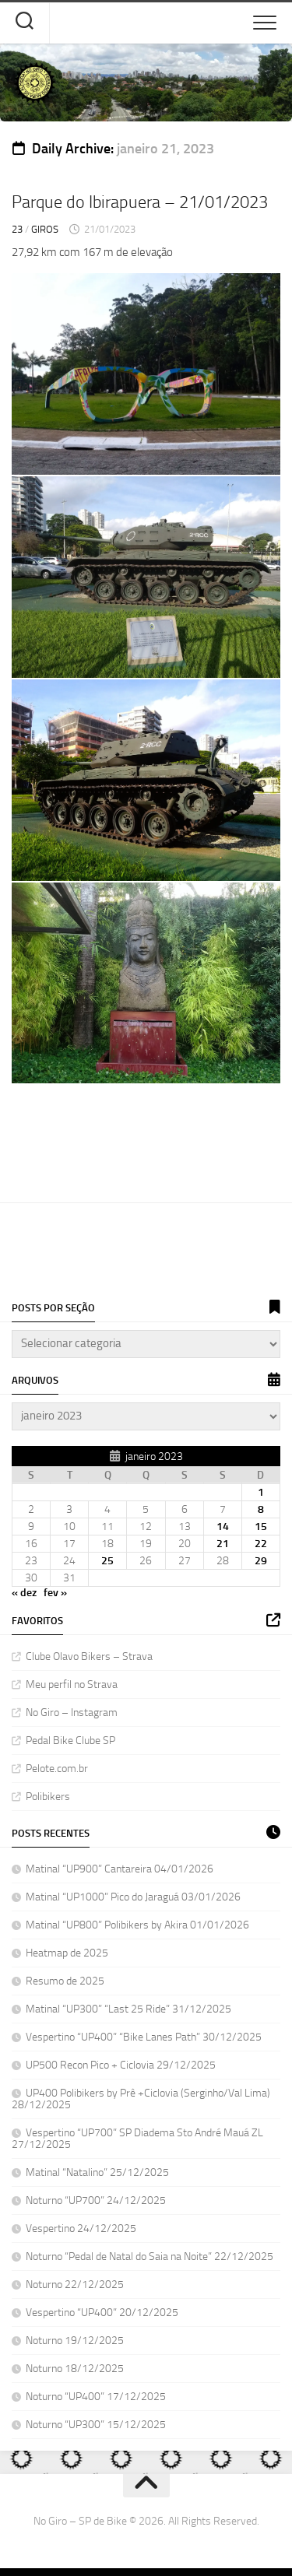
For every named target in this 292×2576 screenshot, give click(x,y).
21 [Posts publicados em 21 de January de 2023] (222, 1543)
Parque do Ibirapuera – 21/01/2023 (140, 202)
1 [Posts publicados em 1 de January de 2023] (261, 1492)
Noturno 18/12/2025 (75, 2368)
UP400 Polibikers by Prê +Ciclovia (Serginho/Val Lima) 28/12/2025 (141, 2098)
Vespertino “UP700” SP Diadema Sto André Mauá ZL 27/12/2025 (137, 2138)
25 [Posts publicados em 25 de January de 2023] (107, 1560)
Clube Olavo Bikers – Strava (89, 1656)
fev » (55, 1592)
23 (17, 229)
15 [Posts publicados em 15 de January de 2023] (261, 1526)
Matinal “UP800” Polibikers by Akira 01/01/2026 (137, 1925)
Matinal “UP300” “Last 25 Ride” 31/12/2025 (128, 2009)
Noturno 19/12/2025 (75, 2340)
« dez (24, 1592)
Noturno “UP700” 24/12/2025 (96, 2200)
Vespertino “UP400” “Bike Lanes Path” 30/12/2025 (144, 2037)
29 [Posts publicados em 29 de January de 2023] (261, 1560)
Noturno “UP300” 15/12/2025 (96, 2424)
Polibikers (48, 1796)
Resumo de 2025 (65, 1981)
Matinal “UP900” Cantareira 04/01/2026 (119, 1869)
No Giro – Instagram (72, 1712)
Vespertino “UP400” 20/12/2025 (102, 2312)
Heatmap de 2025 (67, 1953)
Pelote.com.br (57, 1768)
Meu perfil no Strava (72, 1684)
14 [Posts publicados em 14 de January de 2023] (222, 1526)
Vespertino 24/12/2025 (81, 2228)
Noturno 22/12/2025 (75, 2284)
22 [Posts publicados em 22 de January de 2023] (261, 1543)
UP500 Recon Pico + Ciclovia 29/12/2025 (121, 2065)
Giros (44, 229)
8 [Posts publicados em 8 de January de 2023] (261, 1509)
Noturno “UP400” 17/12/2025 (96, 2396)
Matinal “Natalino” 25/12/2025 (97, 2172)
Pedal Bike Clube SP (70, 1740)
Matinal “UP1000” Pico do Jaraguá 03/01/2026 (133, 1897)
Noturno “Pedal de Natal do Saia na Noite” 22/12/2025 (149, 2256)
